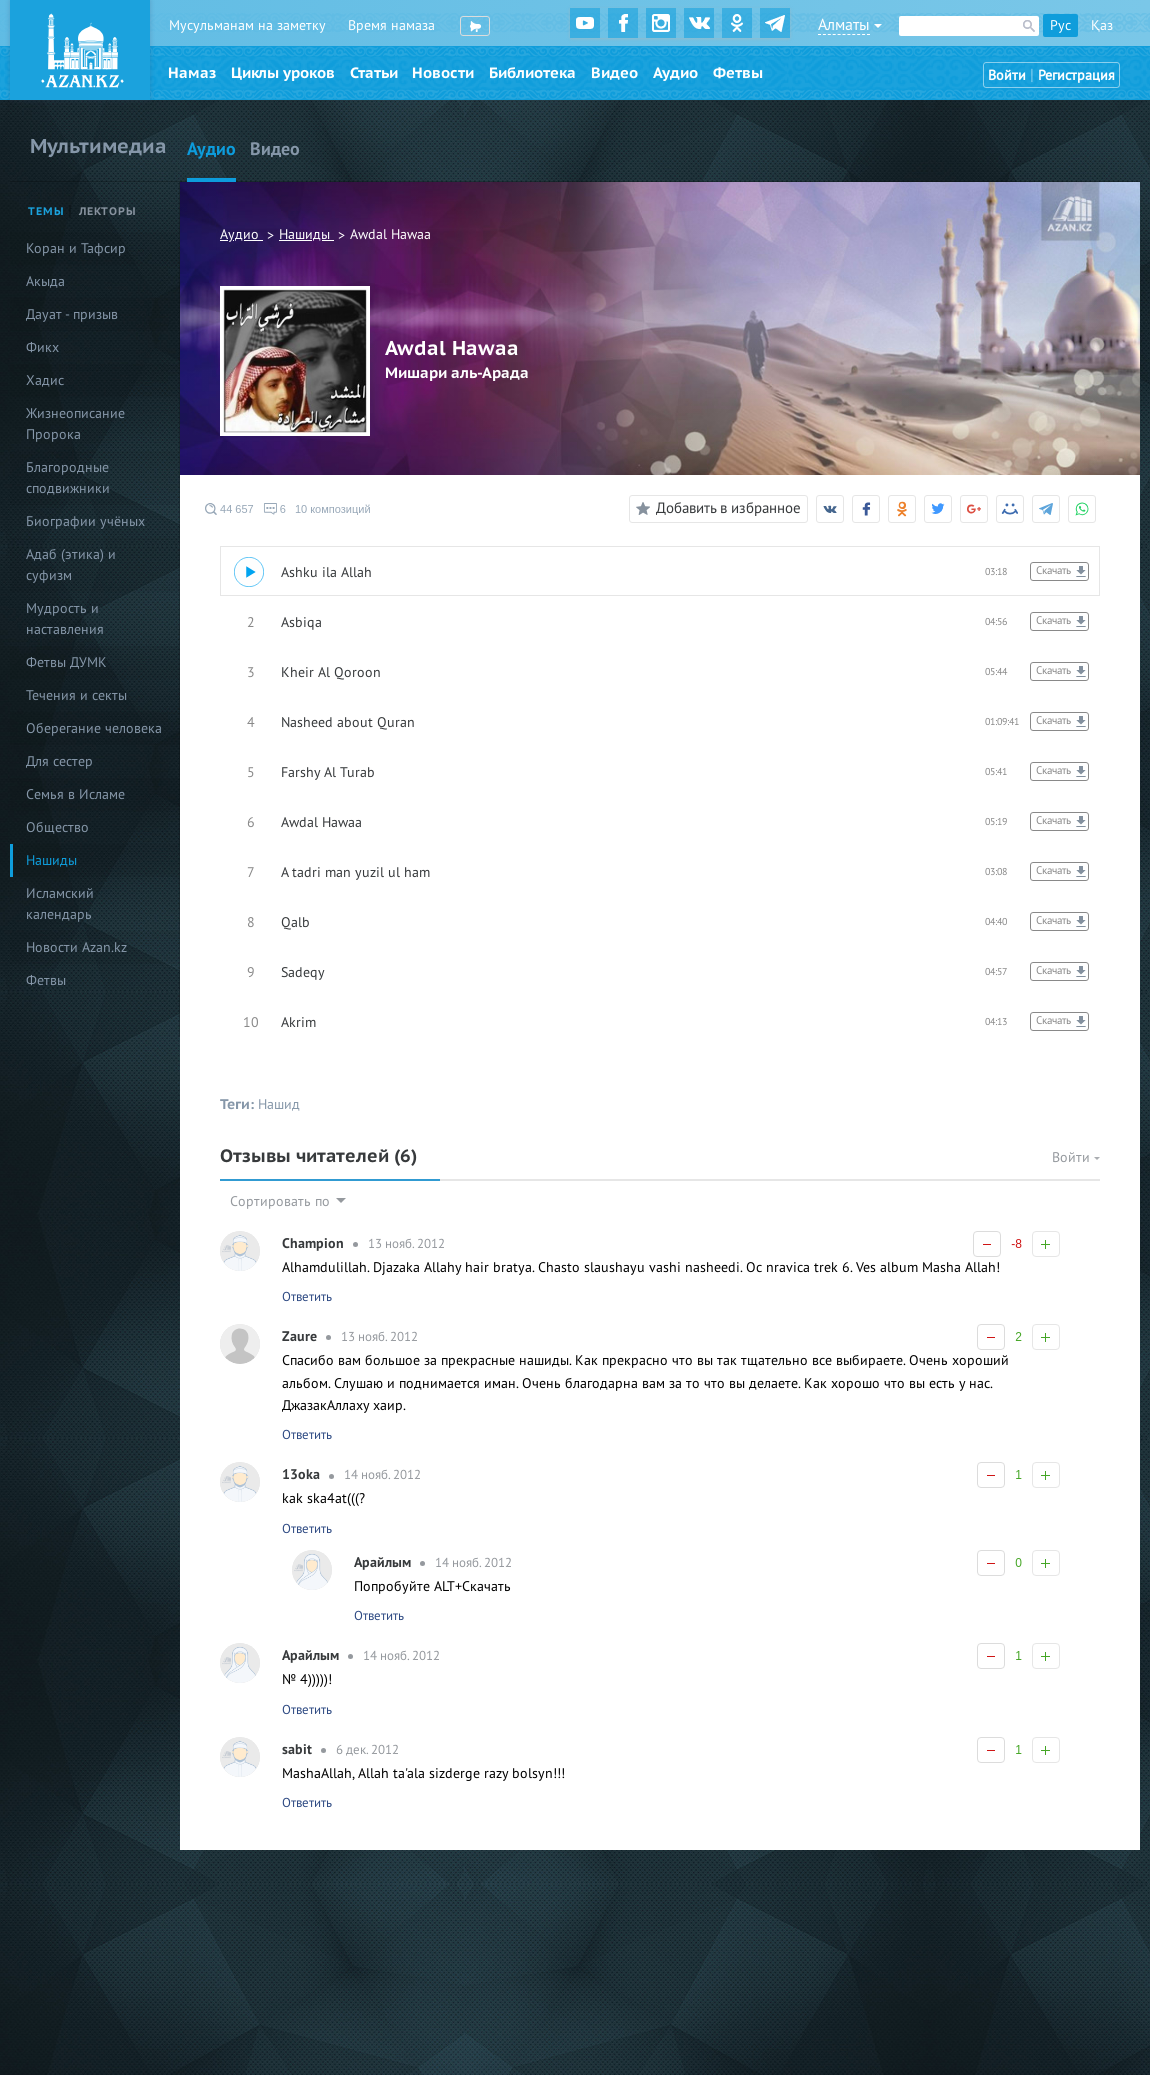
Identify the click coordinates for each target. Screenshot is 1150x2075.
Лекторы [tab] (108, 211)
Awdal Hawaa (390, 234)
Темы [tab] (46, 211)
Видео (614, 73)
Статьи (374, 73)
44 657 (229, 509)
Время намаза (391, 25)
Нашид (279, 1104)
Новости (443, 73)
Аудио (675, 73)
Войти (1007, 75)
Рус (1060, 25)
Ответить (307, 1297)
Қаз (1102, 25)
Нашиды (306, 234)
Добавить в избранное (715, 509)
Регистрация (1076, 75)
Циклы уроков (283, 73)
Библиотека (532, 73)
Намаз (192, 73)
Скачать (1053, 570)
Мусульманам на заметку (247, 25)
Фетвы (738, 73)
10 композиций (333, 509)
